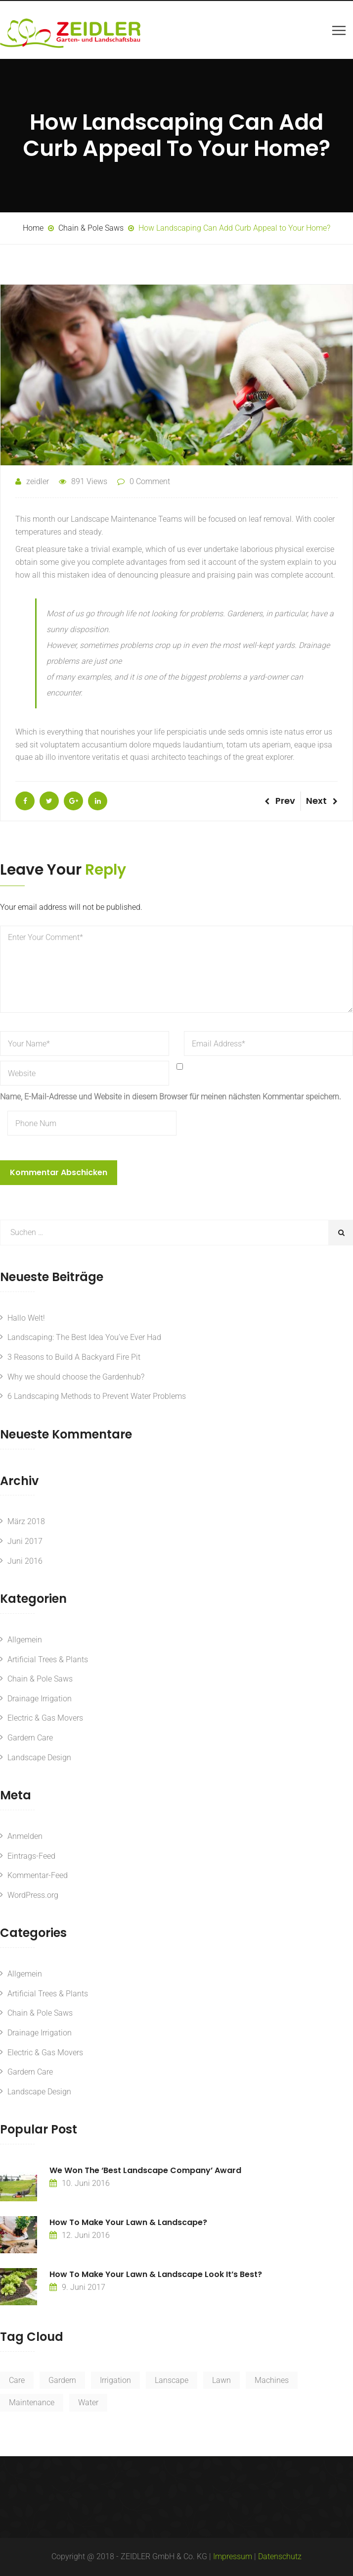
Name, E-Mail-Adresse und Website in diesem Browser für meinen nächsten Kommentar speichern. (170, 1096)
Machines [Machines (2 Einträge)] (272, 2380)
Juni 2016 (25, 1561)
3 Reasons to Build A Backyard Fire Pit (73, 1357)
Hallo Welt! (26, 1318)
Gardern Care (30, 1737)
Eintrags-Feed (31, 1856)
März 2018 (26, 1521)
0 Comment (150, 481)
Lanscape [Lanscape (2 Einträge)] (171, 2380)
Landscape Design (39, 1757)
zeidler (32, 481)
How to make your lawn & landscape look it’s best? (155, 2274)
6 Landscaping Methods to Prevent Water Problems (96, 1396)
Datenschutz (280, 2556)
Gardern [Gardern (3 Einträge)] (62, 2380)
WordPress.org (32, 1895)
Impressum (232, 2556)
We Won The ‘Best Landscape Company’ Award (145, 2170)
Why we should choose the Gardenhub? (75, 1377)
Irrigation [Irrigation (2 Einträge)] (115, 2380)
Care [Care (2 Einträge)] (17, 2380)
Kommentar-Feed (37, 1875)
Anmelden (25, 1836)
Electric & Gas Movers (45, 1718)
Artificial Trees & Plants (47, 1659)
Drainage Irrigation (39, 1698)
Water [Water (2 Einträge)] (88, 2402)
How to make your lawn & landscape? (128, 2222)
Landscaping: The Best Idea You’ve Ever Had (84, 1337)
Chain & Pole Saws (40, 1679)
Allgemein (24, 1639)
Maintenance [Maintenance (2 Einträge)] (31, 2402)
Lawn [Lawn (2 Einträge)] (221, 2380)
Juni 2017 (25, 1541)
